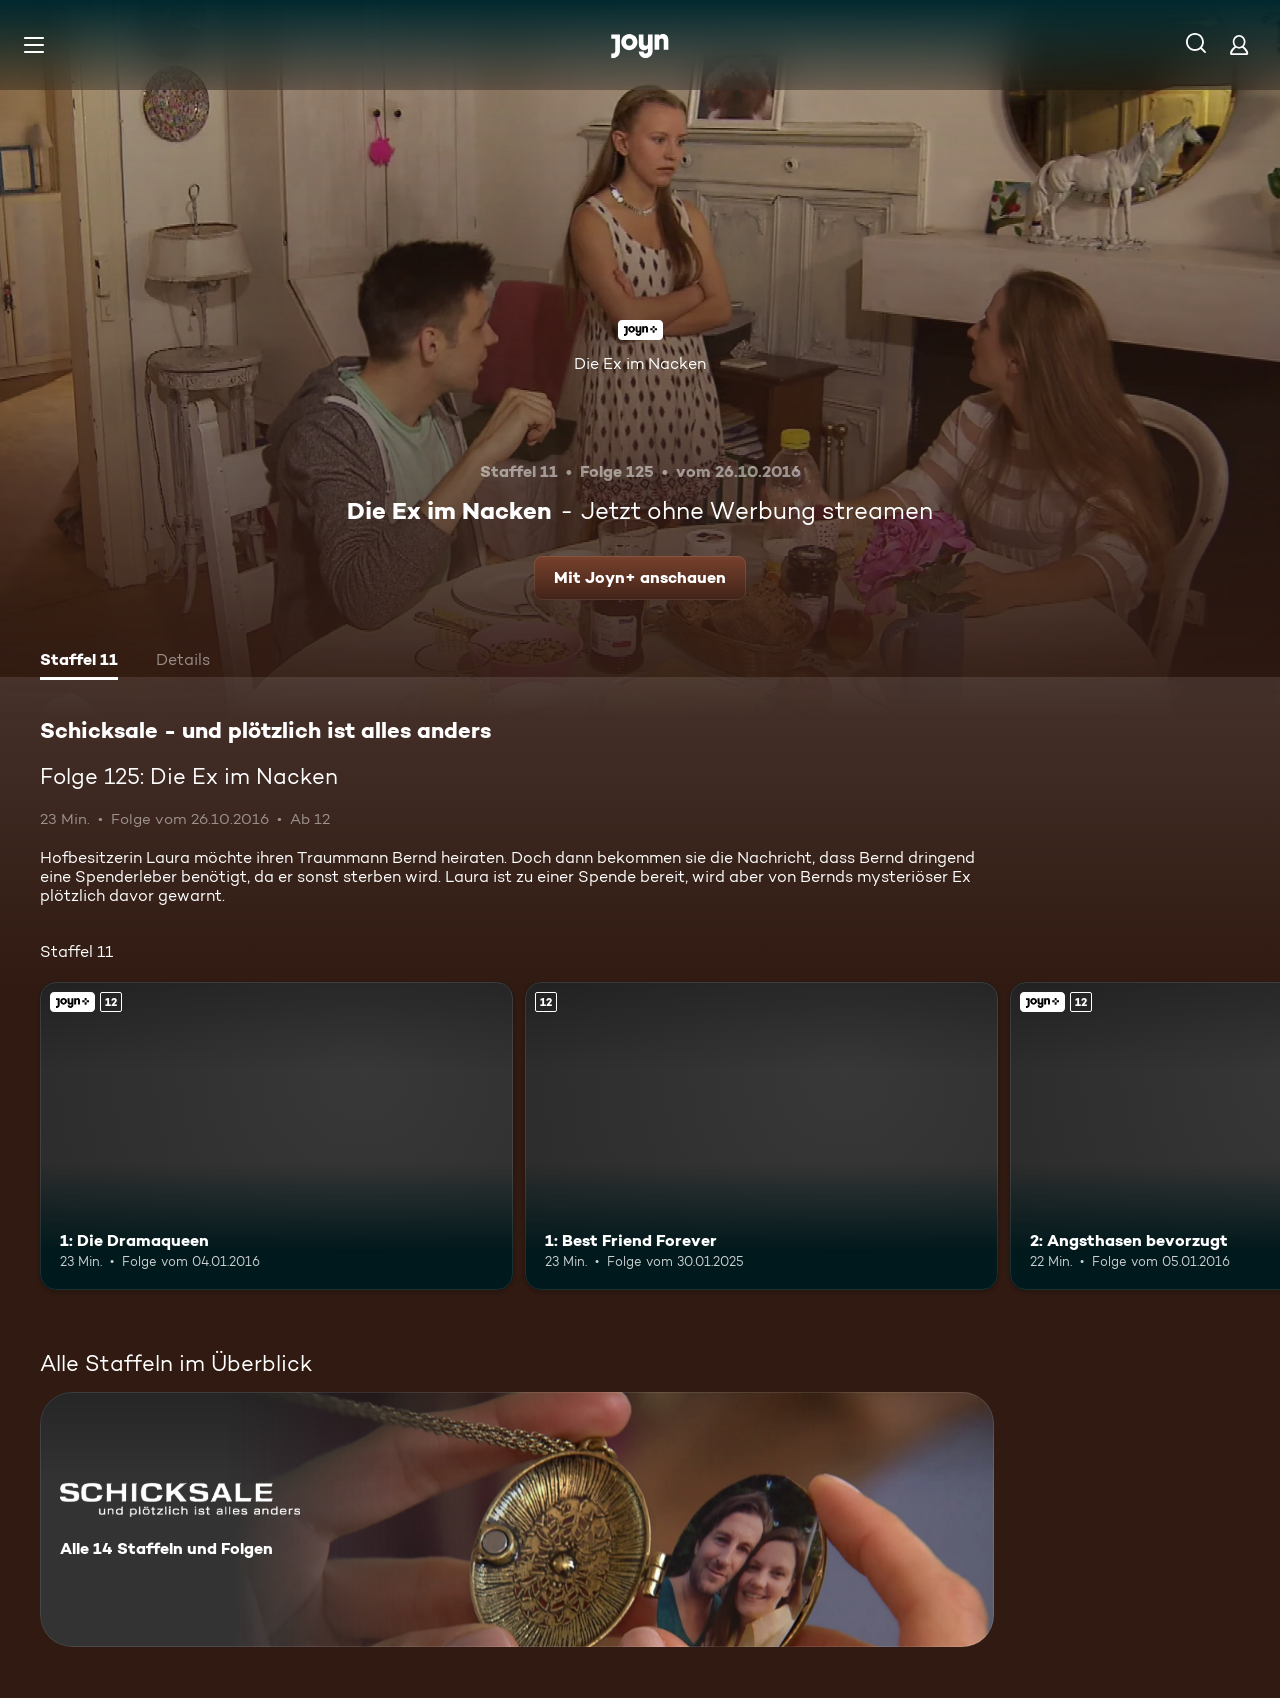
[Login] (1239, 44)
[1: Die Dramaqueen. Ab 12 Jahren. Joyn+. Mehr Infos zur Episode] (276, 1135)
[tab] (79, 662)
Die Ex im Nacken (640, 363)
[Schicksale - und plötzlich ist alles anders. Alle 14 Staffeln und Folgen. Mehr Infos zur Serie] (517, 1519)
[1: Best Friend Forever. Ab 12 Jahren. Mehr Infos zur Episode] (761, 1135)
